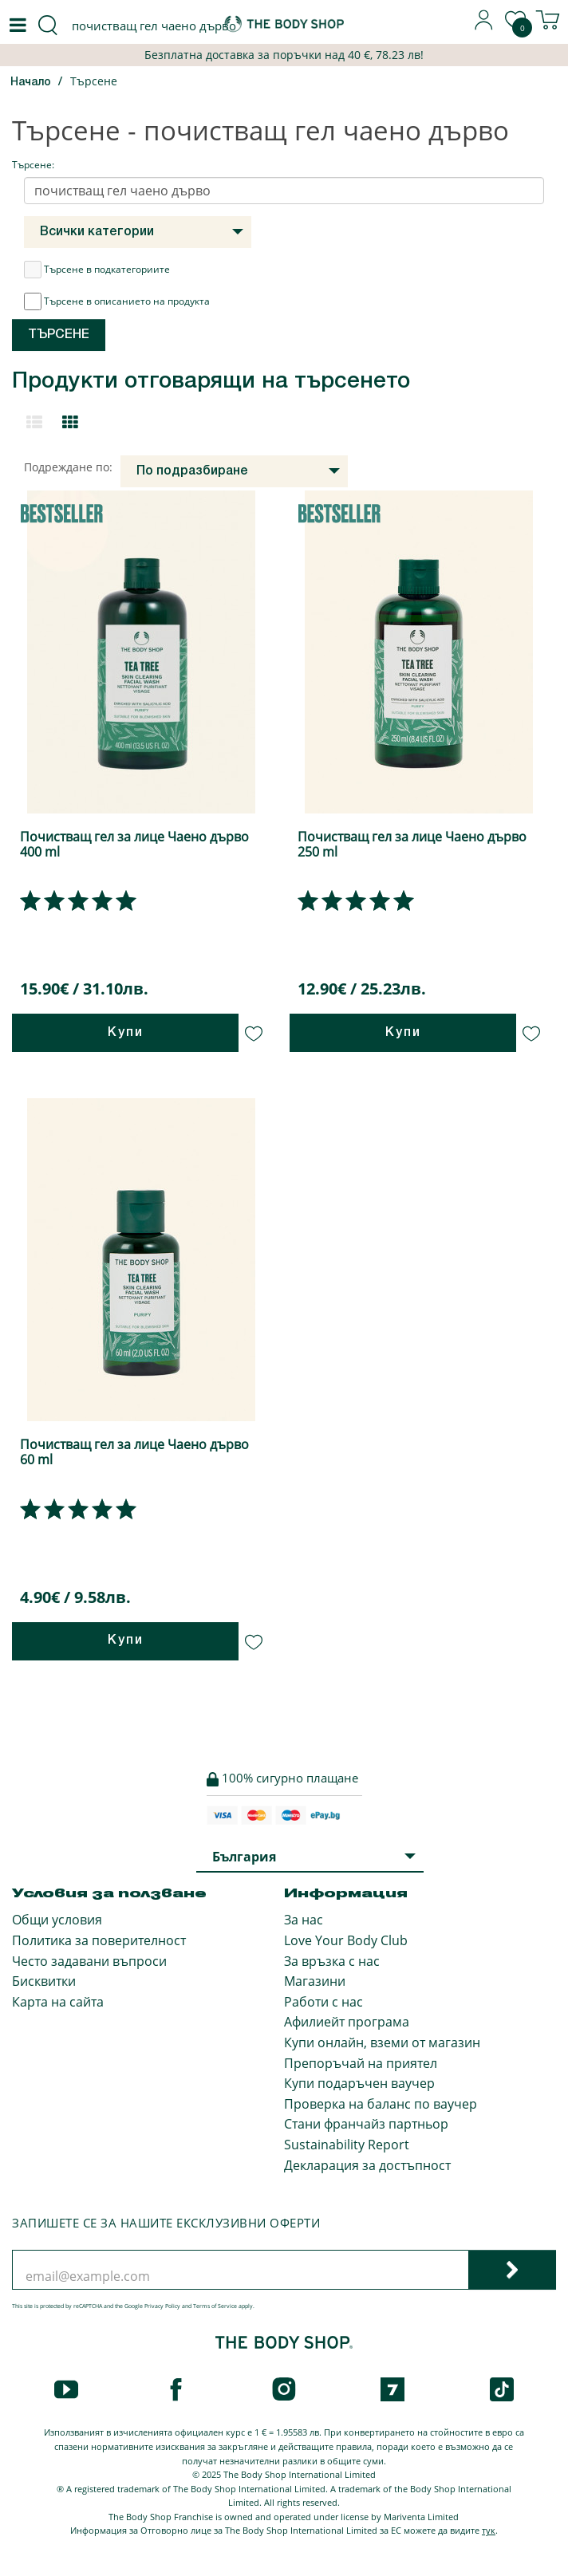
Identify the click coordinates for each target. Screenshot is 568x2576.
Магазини (314, 1981)
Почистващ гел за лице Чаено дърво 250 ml (412, 844)
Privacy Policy (162, 2306)
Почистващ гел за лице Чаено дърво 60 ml (134, 1452)
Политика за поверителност (99, 1940)
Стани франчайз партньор (366, 2124)
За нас (303, 1919)
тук (488, 2530)
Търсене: (33, 164)
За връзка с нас (332, 1961)
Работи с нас (323, 2002)
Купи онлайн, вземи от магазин (382, 2042)
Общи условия (57, 1919)
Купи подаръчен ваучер (359, 2083)
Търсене (93, 81)
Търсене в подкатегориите (97, 269)
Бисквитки (44, 1981)
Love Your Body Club (346, 1940)
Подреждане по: (68, 467)
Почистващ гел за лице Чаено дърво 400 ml (134, 844)
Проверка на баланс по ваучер (380, 2104)
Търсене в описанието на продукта (117, 301)
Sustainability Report (346, 2144)
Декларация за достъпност (367, 2165)
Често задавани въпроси (89, 1961)
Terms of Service (215, 2306)
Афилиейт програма (346, 2021)
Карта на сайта (58, 2002)
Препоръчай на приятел (360, 2063)
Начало (30, 82)
